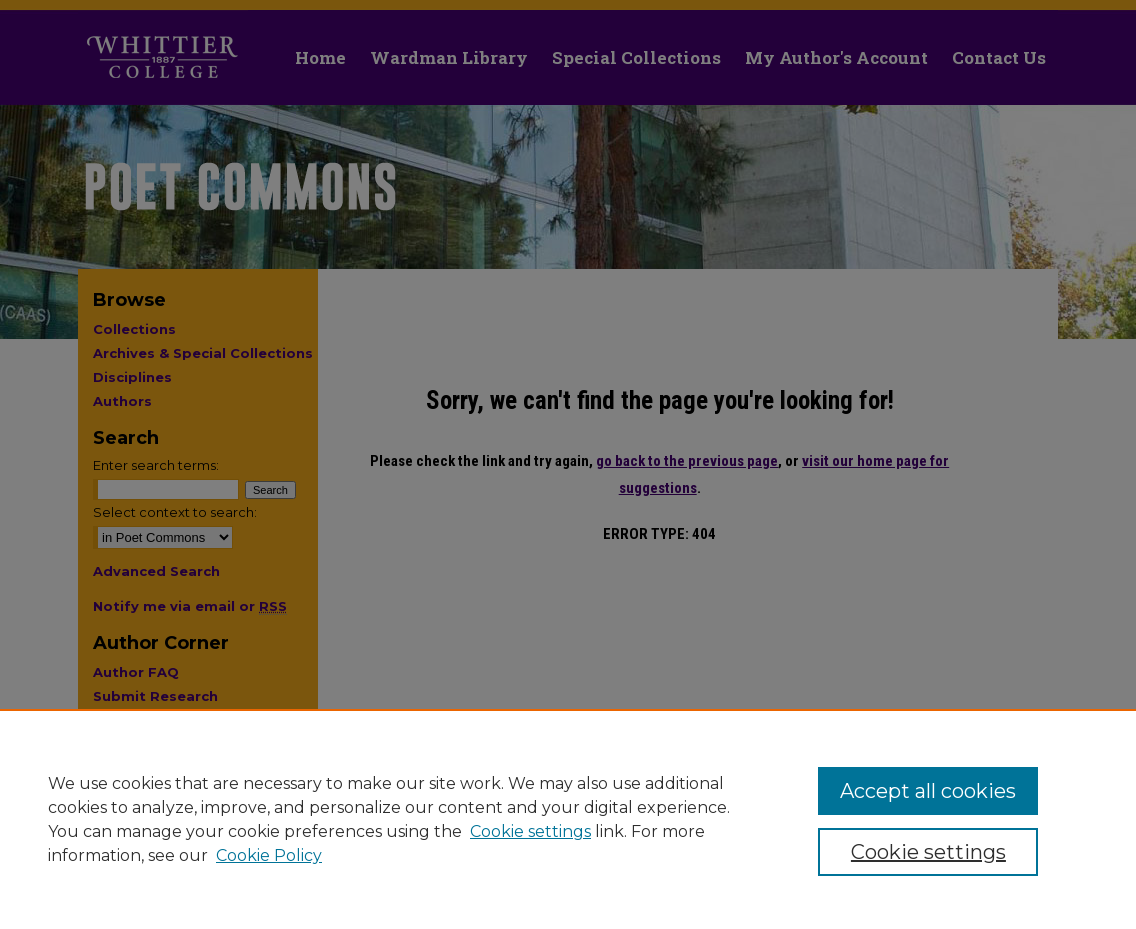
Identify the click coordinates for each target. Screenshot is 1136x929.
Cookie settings (530, 831)
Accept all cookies (928, 791)
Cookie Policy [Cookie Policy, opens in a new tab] (269, 855)
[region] (568, 819)
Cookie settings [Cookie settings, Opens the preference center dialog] (928, 852)
